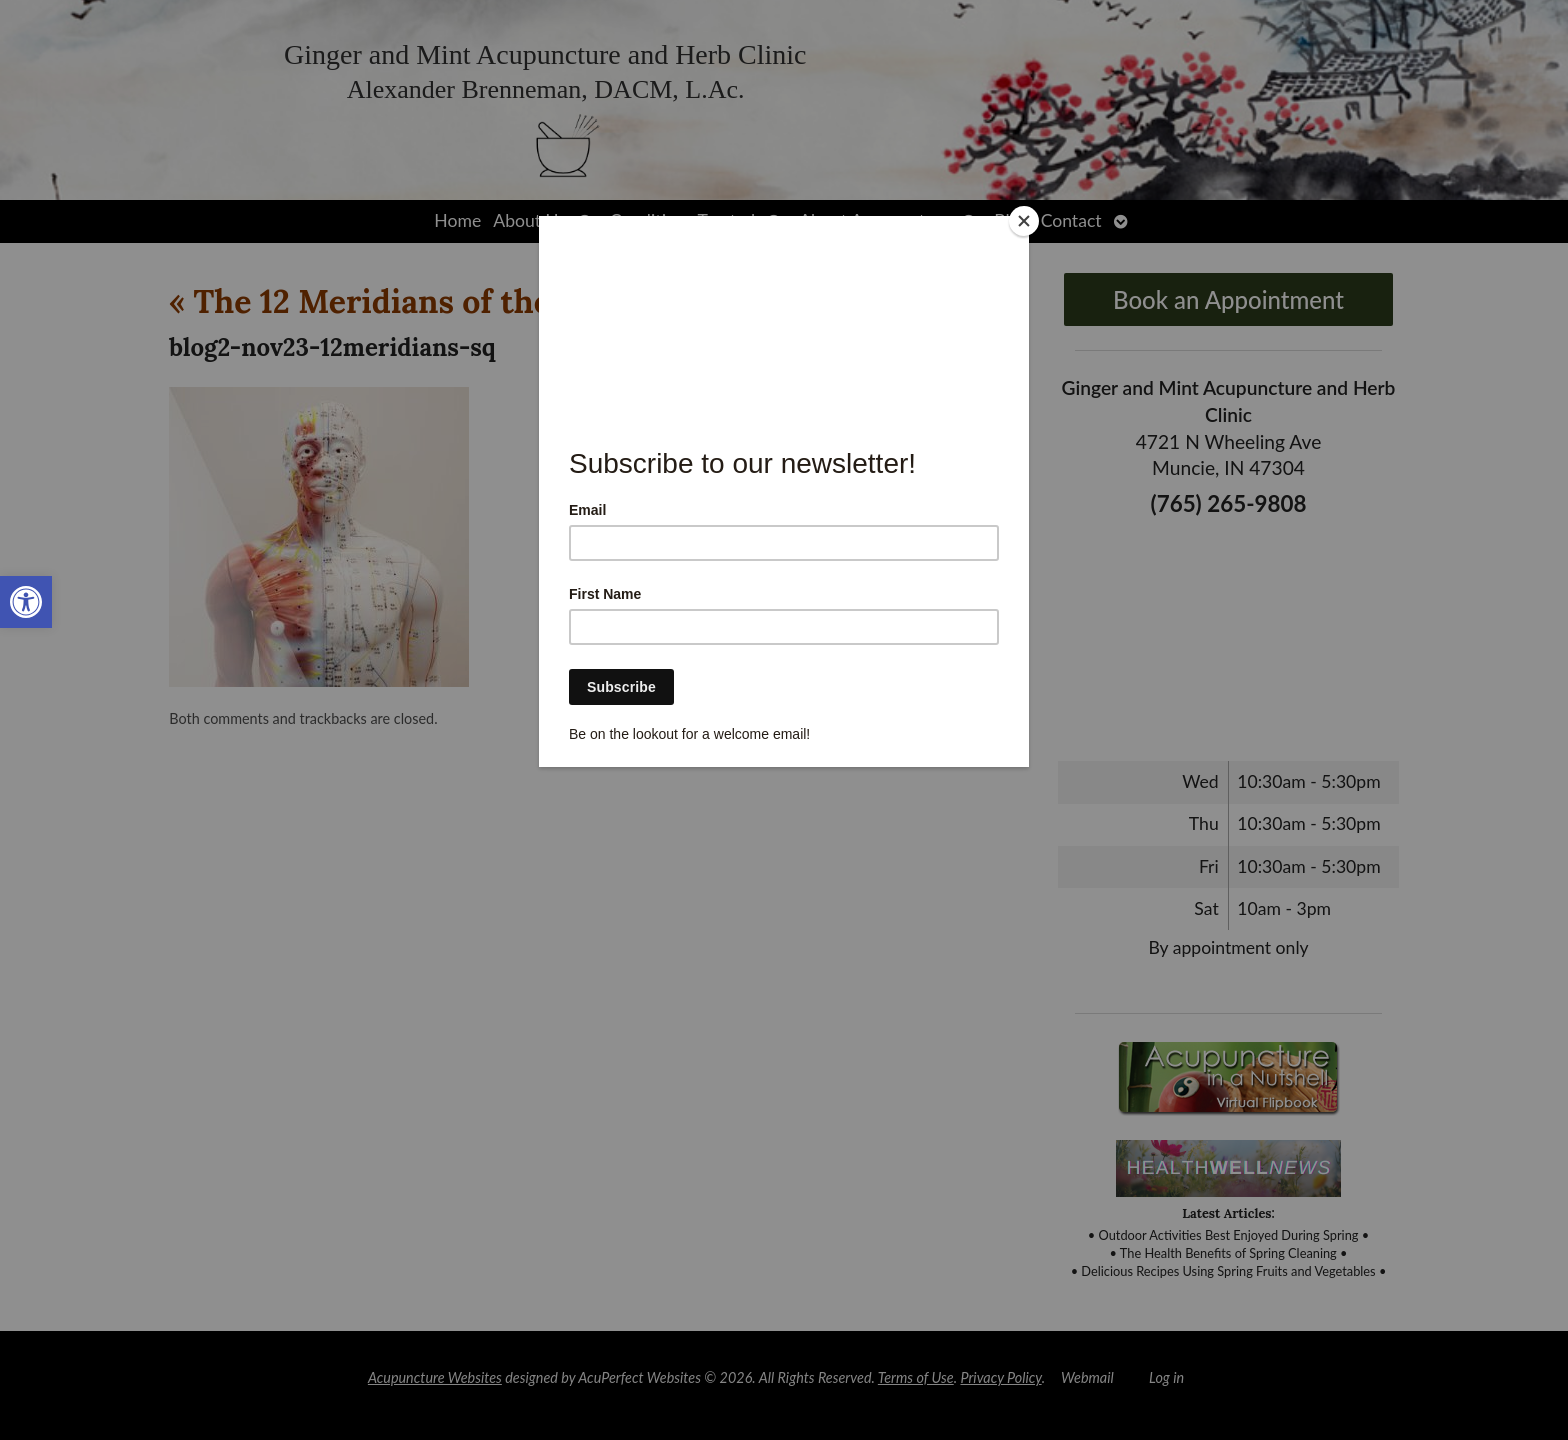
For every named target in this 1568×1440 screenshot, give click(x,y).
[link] (26, 602)
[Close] (1024, 221)
